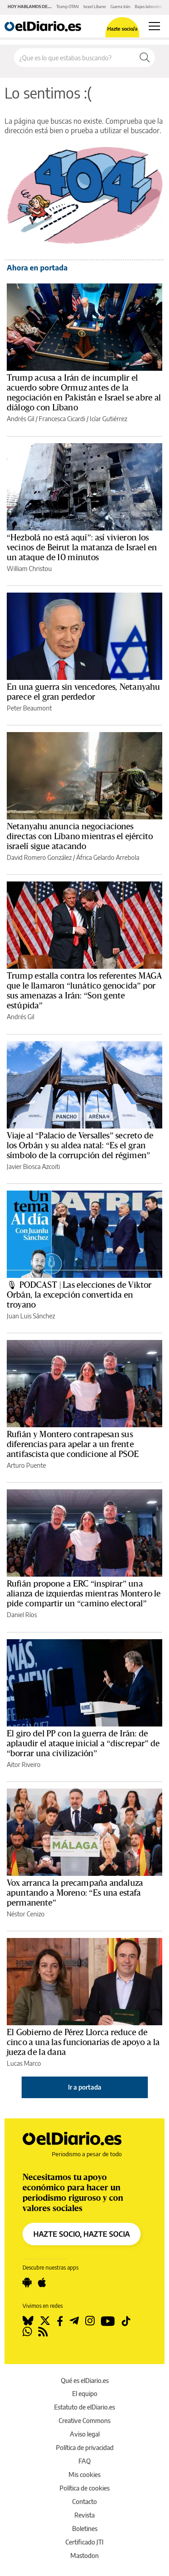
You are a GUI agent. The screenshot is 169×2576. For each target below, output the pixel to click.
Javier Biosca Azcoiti (33, 1166)
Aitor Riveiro (24, 1764)
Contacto (84, 2501)
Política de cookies (84, 2488)
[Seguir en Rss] (43, 2331)
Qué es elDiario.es (85, 2380)
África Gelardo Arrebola (107, 857)
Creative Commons (84, 2420)
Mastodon (84, 2555)
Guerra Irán (120, 6)
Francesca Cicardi (62, 419)
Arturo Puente (26, 1465)
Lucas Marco (24, 2063)
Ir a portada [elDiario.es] (84, 2087)
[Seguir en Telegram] (74, 2320)
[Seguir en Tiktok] (126, 2321)
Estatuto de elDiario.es (84, 2407)
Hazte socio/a (122, 28)
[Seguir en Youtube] (108, 2321)
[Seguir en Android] (27, 2282)
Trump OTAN (67, 6)
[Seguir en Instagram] (90, 2320)
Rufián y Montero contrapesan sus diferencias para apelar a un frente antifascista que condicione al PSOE (73, 1444)
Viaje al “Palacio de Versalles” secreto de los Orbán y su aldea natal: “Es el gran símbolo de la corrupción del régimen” (80, 1145)
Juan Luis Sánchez (31, 1316)
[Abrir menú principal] (154, 26)
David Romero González (39, 857)
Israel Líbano (94, 6)
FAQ (84, 2461)
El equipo (84, 2393)
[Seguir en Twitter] (45, 2320)
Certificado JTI (84, 2542)
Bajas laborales (148, 6)
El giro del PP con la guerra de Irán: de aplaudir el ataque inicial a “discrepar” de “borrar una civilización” (83, 1743)
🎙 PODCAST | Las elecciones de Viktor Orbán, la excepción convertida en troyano (79, 1295)
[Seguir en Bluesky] (28, 2320)
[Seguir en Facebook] (60, 2321)
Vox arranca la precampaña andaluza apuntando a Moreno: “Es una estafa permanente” (75, 1893)
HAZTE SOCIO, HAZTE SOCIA (81, 2234)
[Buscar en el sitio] (74, 57)
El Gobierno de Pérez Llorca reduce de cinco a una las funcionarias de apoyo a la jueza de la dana (83, 2042)
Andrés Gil (20, 419)
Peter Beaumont (29, 708)
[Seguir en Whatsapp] (27, 2331)
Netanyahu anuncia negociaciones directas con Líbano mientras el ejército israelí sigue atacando (80, 836)
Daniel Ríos (22, 1614)
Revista (84, 2515)
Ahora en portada (37, 267)
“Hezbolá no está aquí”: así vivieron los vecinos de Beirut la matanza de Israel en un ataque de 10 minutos (82, 547)
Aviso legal (85, 2434)
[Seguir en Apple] (42, 2282)
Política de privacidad (85, 2447)
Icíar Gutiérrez (108, 419)
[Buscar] (144, 57)
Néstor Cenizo (26, 1914)
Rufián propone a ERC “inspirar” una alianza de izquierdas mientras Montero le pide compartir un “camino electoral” (84, 1593)
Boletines (84, 2528)
